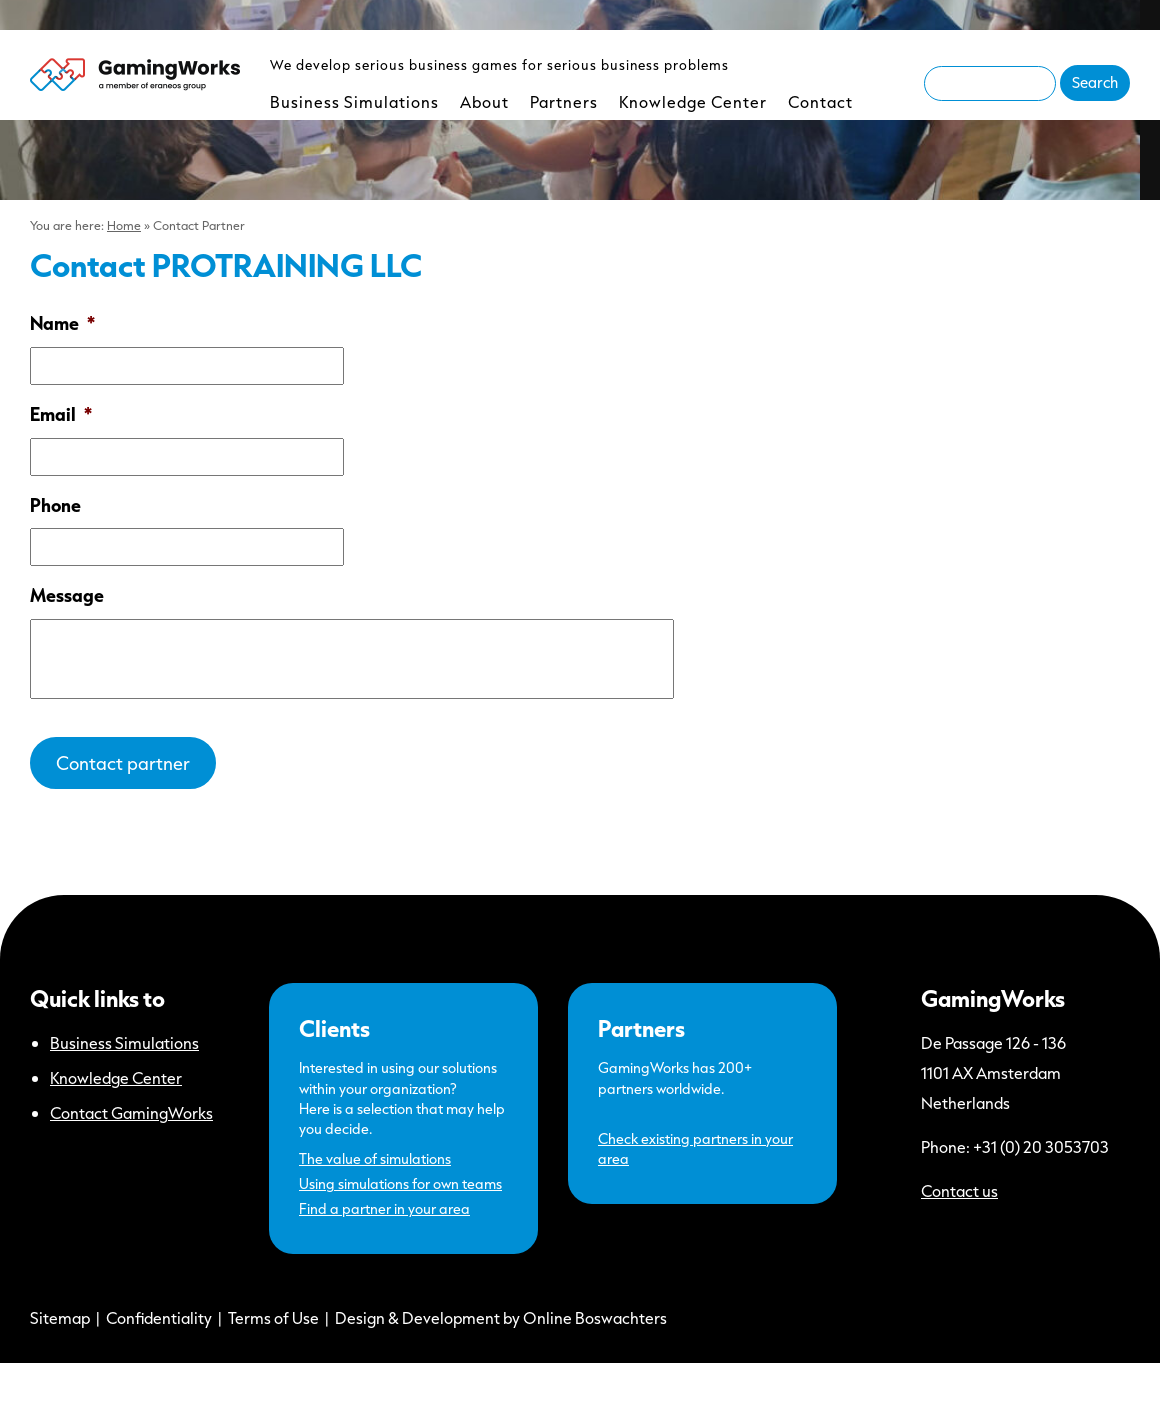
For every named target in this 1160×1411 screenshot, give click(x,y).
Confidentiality (159, 1317)
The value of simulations (375, 1158)
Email (61, 414)
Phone (55, 505)
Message (67, 595)
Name (62, 323)
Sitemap (60, 1317)
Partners (564, 101)
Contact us (959, 1190)
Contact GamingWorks (131, 1112)
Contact (820, 101)
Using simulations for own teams (400, 1183)
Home (124, 225)
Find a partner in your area (384, 1208)
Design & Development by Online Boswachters (501, 1317)
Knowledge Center (693, 101)
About (484, 101)
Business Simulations (354, 101)
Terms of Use (273, 1317)
